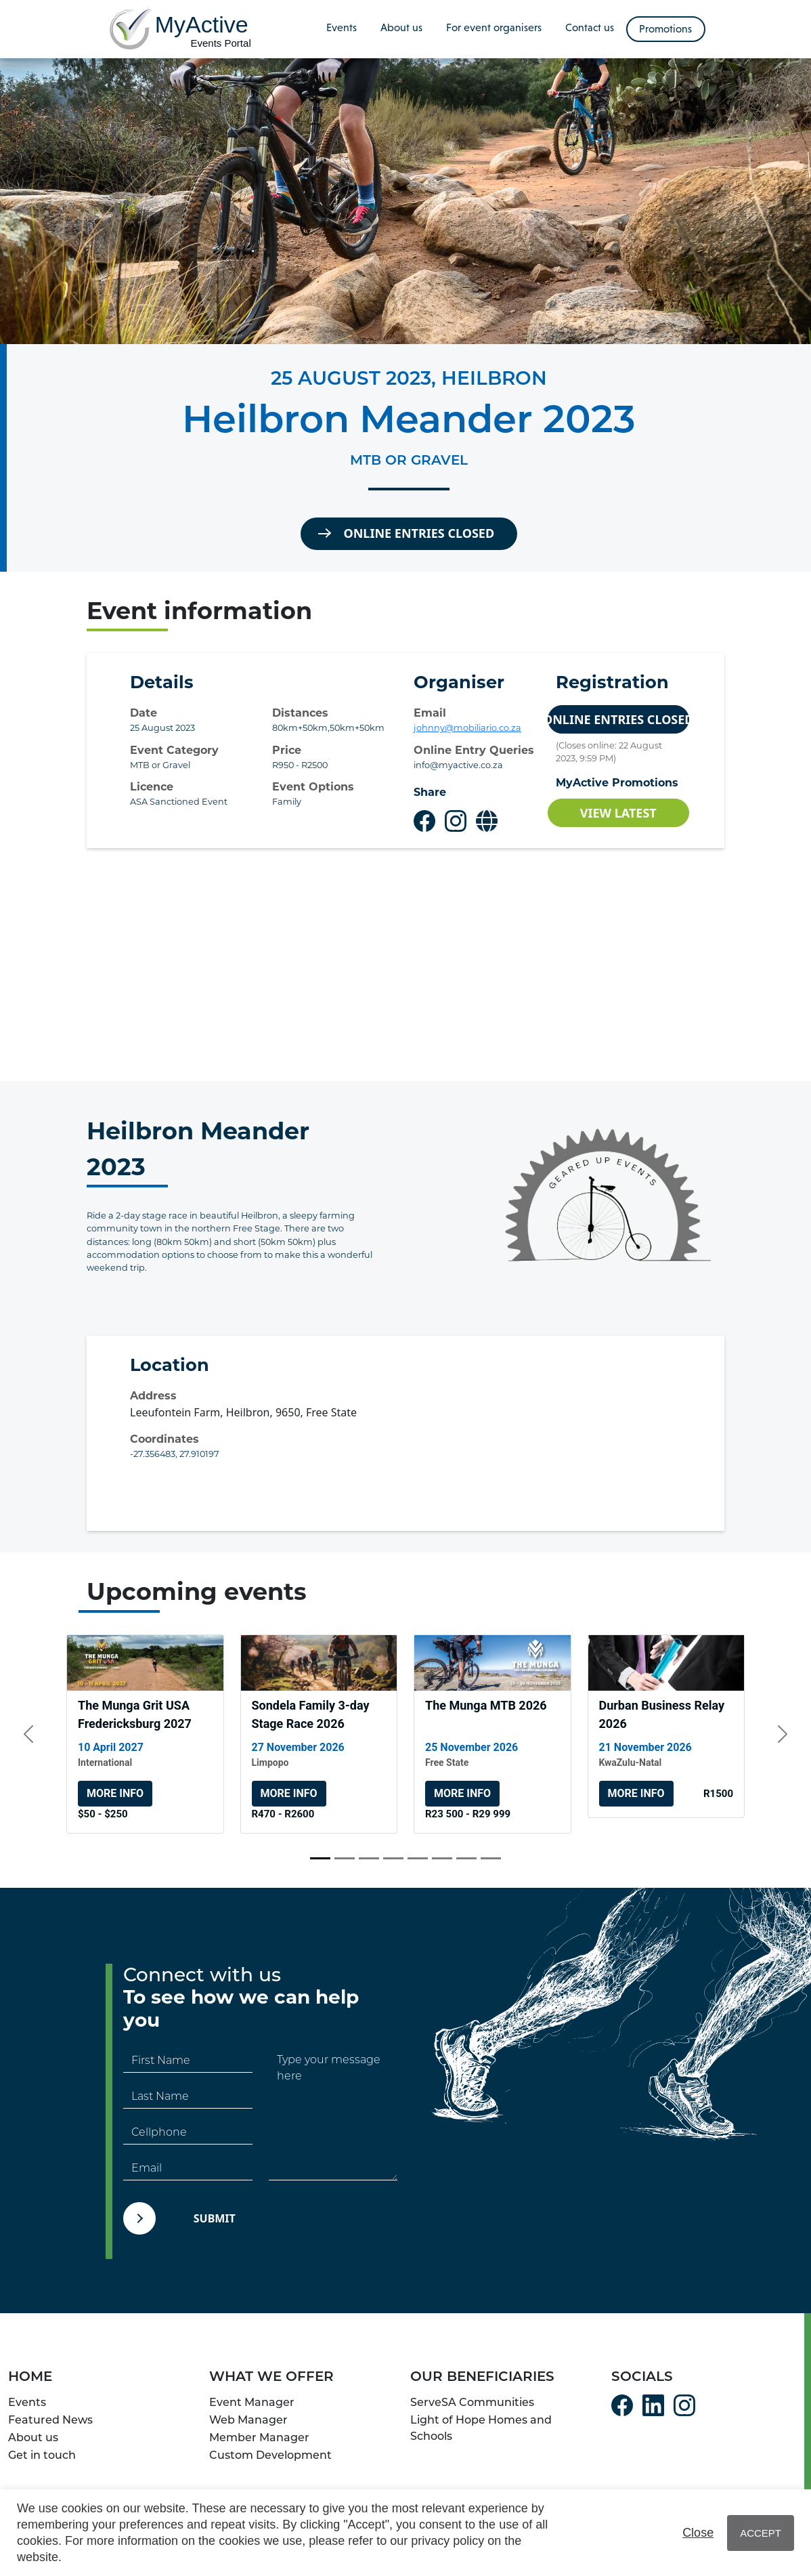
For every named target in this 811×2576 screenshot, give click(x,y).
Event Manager (251, 2402)
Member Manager (259, 2437)
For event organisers (494, 27)
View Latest (618, 813)
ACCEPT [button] (760, 2533)
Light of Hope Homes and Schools (481, 2428)
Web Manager (248, 2419)
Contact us (589, 27)
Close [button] (698, 2532)
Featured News (50, 2419)
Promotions (665, 29)
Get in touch (42, 2455)
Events (341, 27)
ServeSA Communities (472, 2402)
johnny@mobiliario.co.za (467, 728)
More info (115, 1793)
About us (401, 27)
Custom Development (270, 2455)
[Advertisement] (405, 964)
